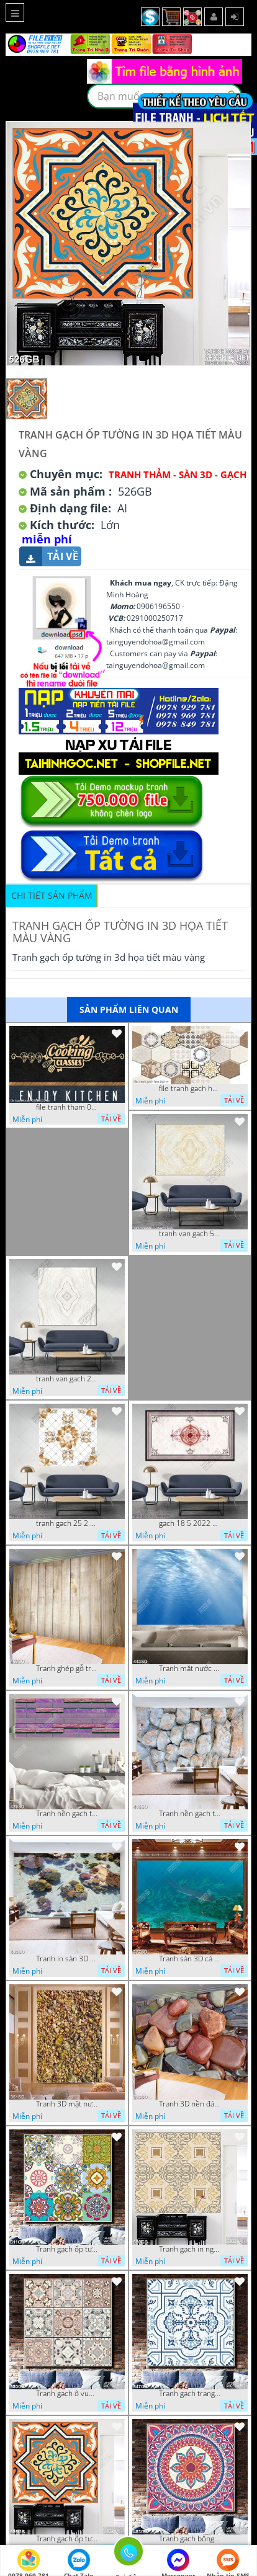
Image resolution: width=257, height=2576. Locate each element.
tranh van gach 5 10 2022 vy (190, 1233)
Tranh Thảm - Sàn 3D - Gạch (177, 474)
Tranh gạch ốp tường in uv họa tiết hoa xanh (67, 2249)
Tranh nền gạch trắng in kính (190, 1813)
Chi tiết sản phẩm (51, 895)
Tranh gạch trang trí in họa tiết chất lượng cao (190, 2393)
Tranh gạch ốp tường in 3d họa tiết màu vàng (67, 2538)
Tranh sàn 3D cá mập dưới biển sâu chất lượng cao (190, 1958)
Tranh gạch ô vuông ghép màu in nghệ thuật (67, 2393)
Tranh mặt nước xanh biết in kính (190, 1668)
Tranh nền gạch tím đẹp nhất (67, 1813)
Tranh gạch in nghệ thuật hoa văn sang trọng (190, 2249)
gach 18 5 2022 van (190, 1523)
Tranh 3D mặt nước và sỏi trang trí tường (67, 2104)
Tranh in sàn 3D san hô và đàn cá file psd (67, 1958)
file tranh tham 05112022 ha (67, 1107)
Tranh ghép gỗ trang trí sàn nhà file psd (67, 1668)
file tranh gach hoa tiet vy (190, 1088)
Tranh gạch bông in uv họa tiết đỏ (190, 2538)
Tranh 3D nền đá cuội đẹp (190, 2104)
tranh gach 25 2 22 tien (67, 1523)
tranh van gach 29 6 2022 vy (67, 1379)
